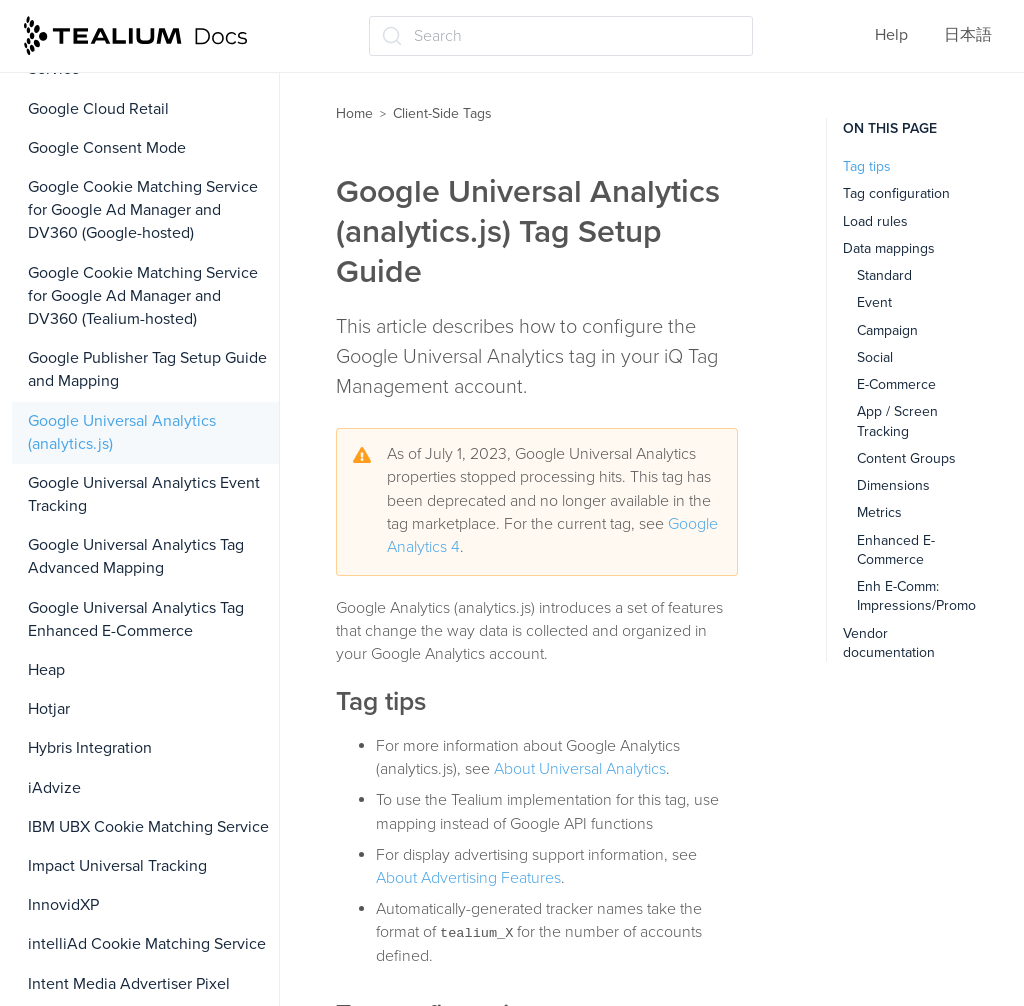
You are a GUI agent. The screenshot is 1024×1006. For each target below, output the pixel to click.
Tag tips (867, 166)
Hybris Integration (90, 748)
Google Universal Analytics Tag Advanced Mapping (136, 556)
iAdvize (54, 788)
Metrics (879, 512)
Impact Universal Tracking (117, 866)
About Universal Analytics (580, 769)
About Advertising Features (468, 878)
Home (354, 113)
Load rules (875, 221)
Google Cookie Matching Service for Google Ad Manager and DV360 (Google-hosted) (143, 210)
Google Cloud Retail (98, 109)
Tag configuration (896, 193)
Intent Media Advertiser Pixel (129, 984)
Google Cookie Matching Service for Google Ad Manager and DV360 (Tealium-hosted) (143, 296)
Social (875, 357)
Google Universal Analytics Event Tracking (144, 494)
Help (891, 35)
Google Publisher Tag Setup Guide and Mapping (147, 369)
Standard (884, 275)
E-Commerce (896, 384)
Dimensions (893, 485)
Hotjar (49, 709)
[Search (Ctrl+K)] (561, 36)
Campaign (887, 330)
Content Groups (906, 458)
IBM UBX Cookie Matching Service (148, 827)
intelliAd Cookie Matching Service (147, 944)
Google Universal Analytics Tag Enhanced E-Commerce (136, 619)
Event (874, 302)
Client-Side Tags (442, 113)
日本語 (968, 35)
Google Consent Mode (107, 148)
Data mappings (889, 248)
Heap (46, 670)
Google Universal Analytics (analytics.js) (122, 432)
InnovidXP (63, 905)
